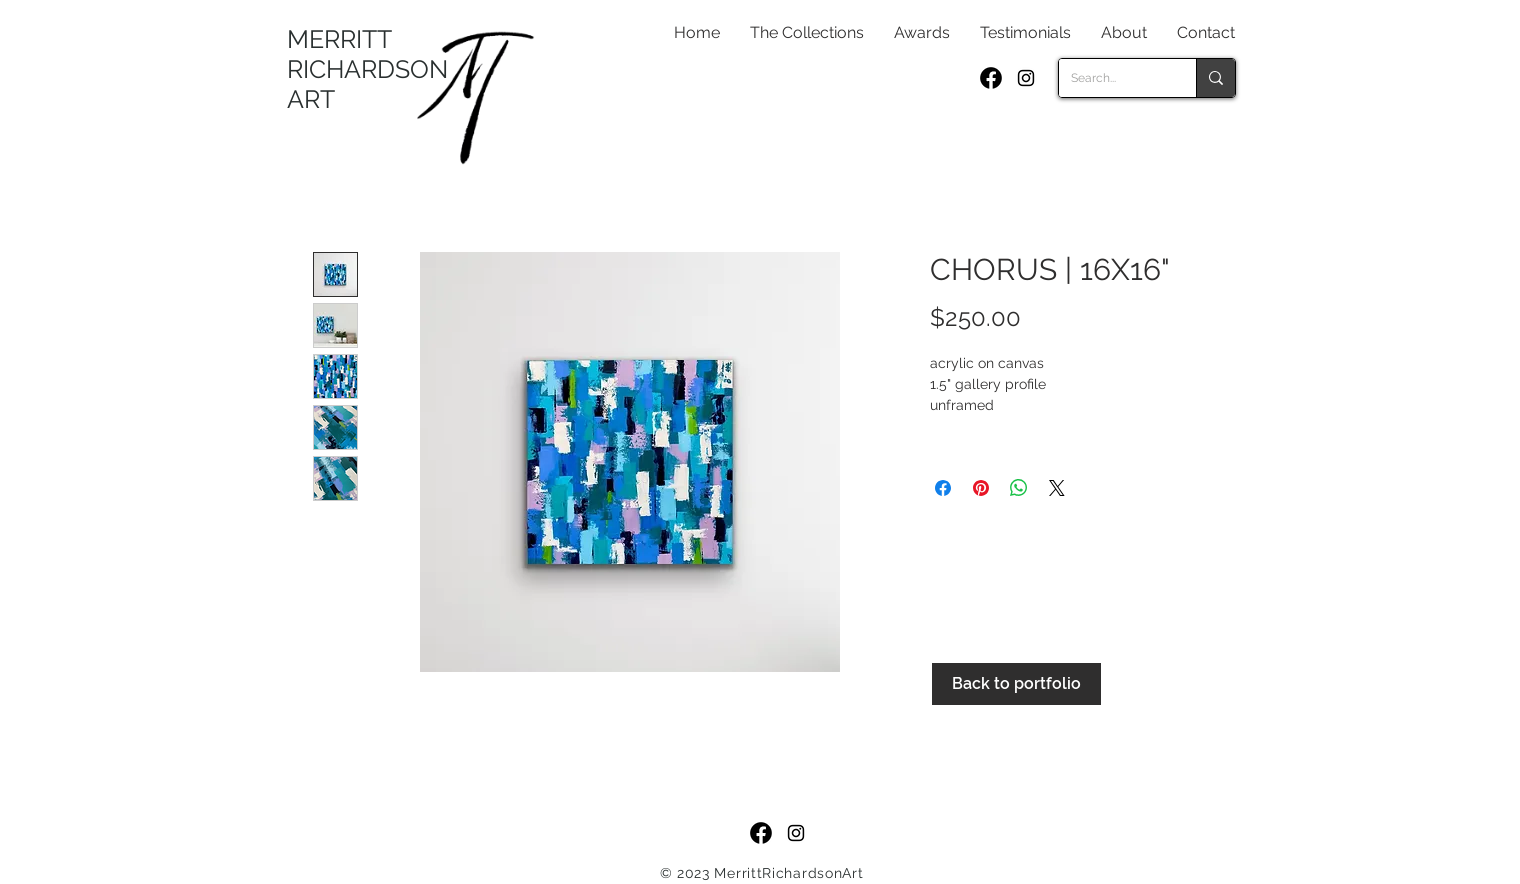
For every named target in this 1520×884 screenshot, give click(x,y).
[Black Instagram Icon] (1026, 78)
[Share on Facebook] (943, 488)
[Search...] (1112, 78)
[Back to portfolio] (1016, 684)
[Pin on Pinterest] (981, 488)
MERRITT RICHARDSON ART (367, 69)
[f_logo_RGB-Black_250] (991, 78)
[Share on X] (1057, 488)
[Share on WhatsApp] (1019, 488)
